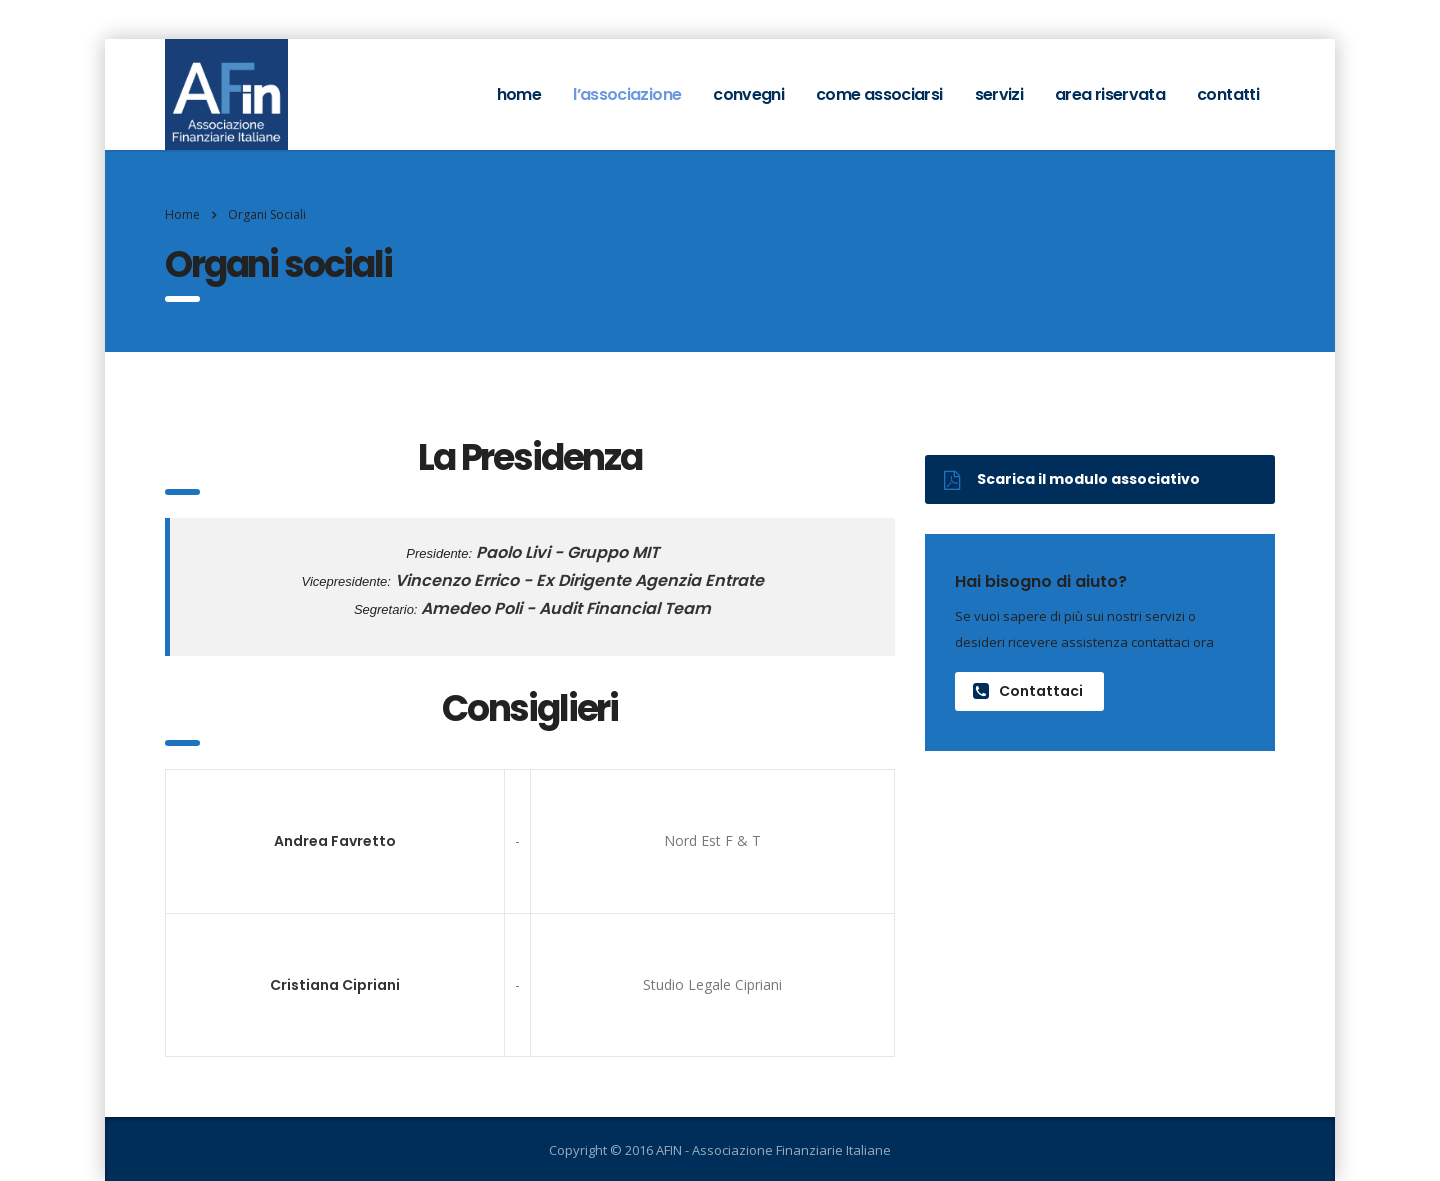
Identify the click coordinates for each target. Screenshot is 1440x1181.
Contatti (1228, 94)
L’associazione (627, 94)
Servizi (999, 94)
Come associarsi (879, 94)
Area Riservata (1110, 94)
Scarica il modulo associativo (1072, 479)
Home (182, 214)
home (519, 94)
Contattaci (1028, 691)
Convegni (748, 94)
